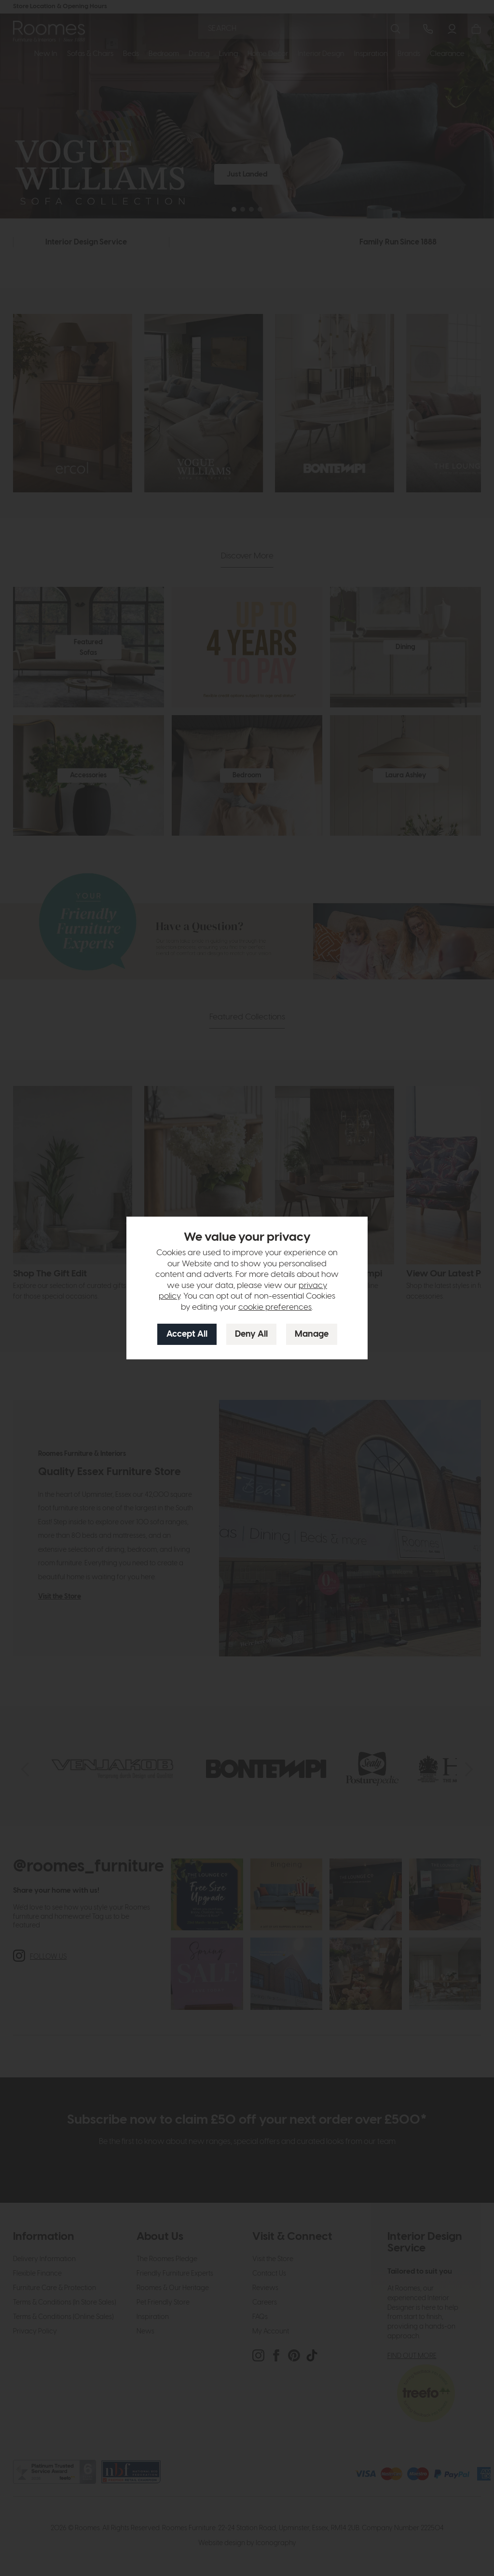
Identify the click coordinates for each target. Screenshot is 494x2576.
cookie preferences (275, 1307)
